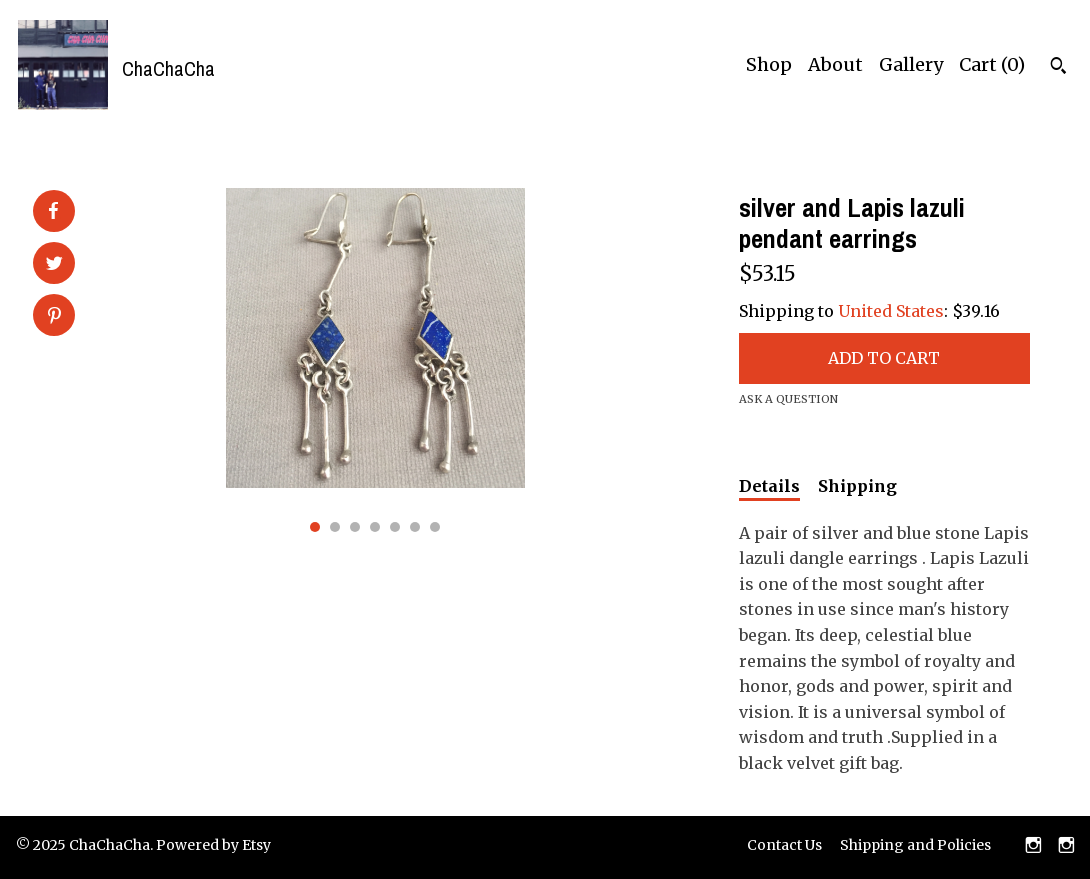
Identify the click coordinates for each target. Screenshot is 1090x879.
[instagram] (1033, 847)
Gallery (911, 64)
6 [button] (415, 527)
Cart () (992, 64)
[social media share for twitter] (54, 265)
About (835, 64)
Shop (769, 64)
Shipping (857, 486)
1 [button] (315, 527)
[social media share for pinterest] (54, 317)
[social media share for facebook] (53, 211)
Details (769, 486)
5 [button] (395, 527)
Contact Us (784, 845)
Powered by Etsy (213, 845)
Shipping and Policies (915, 845)
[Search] (1058, 68)
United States (891, 311)
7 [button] (435, 527)
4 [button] (375, 527)
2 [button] (335, 527)
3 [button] (355, 527)
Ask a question (788, 399)
